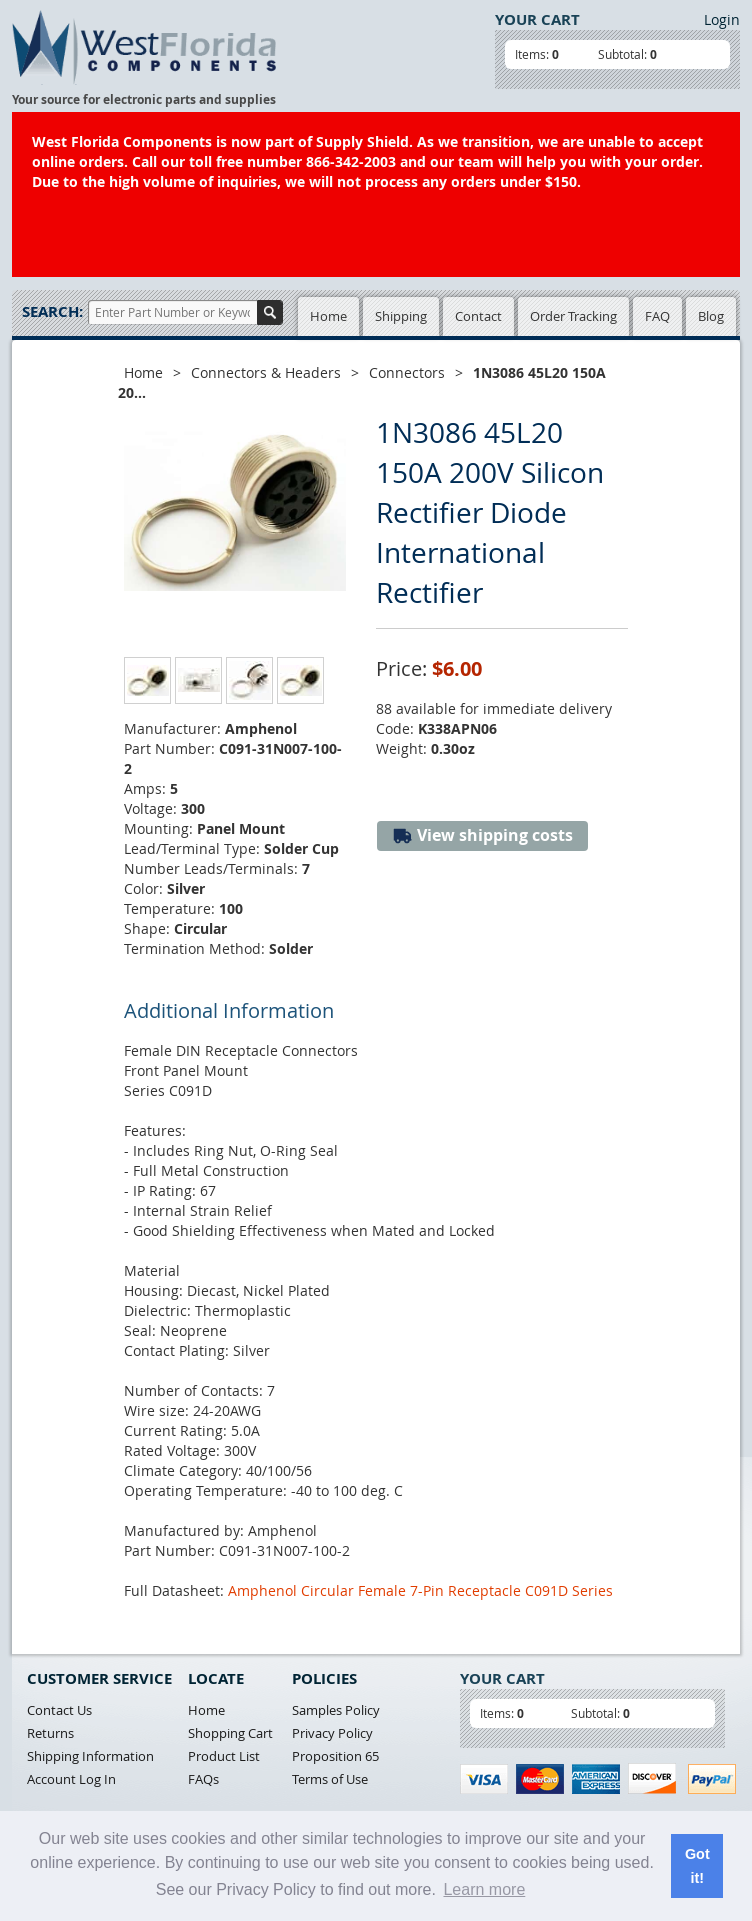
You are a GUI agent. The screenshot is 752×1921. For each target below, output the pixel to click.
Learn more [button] (484, 1889)
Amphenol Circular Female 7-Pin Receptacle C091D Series (420, 1590)
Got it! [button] (697, 1866)
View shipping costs (482, 835)
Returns (50, 1733)
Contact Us (59, 1710)
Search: (52, 311)
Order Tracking (573, 316)
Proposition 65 (335, 1756)
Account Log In (71, 1779)
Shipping (401, 316)
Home (328, 316)
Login (722, 19)
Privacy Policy (332, 1733)
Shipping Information (90, 1756)
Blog (711, 316)
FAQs (203, 1779)
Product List (224, 1756)
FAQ (657, 316)
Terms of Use (330, 1779)
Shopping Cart (230, 1733)
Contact (478, 316)
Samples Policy (336, 1710)
